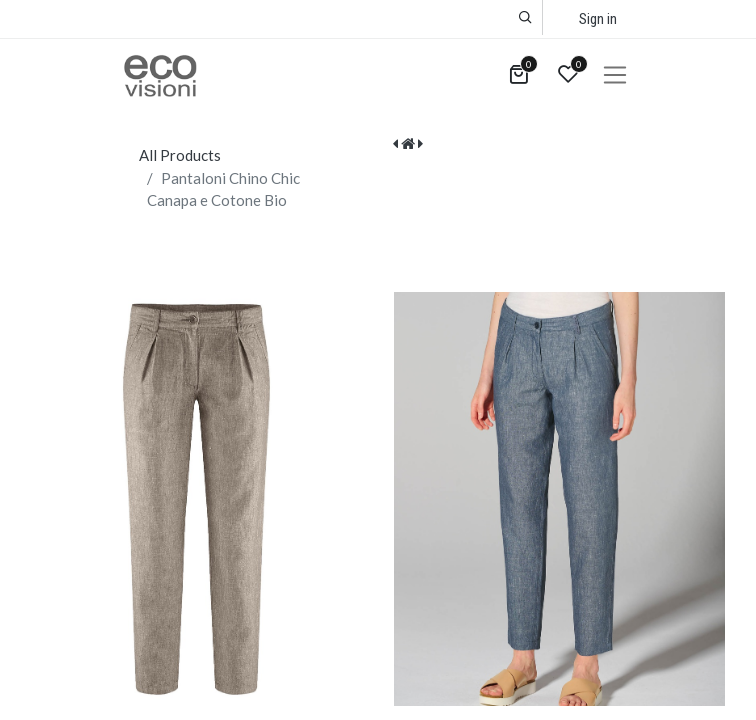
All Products (180, 155)
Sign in (598, 19)
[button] (525, 17)
